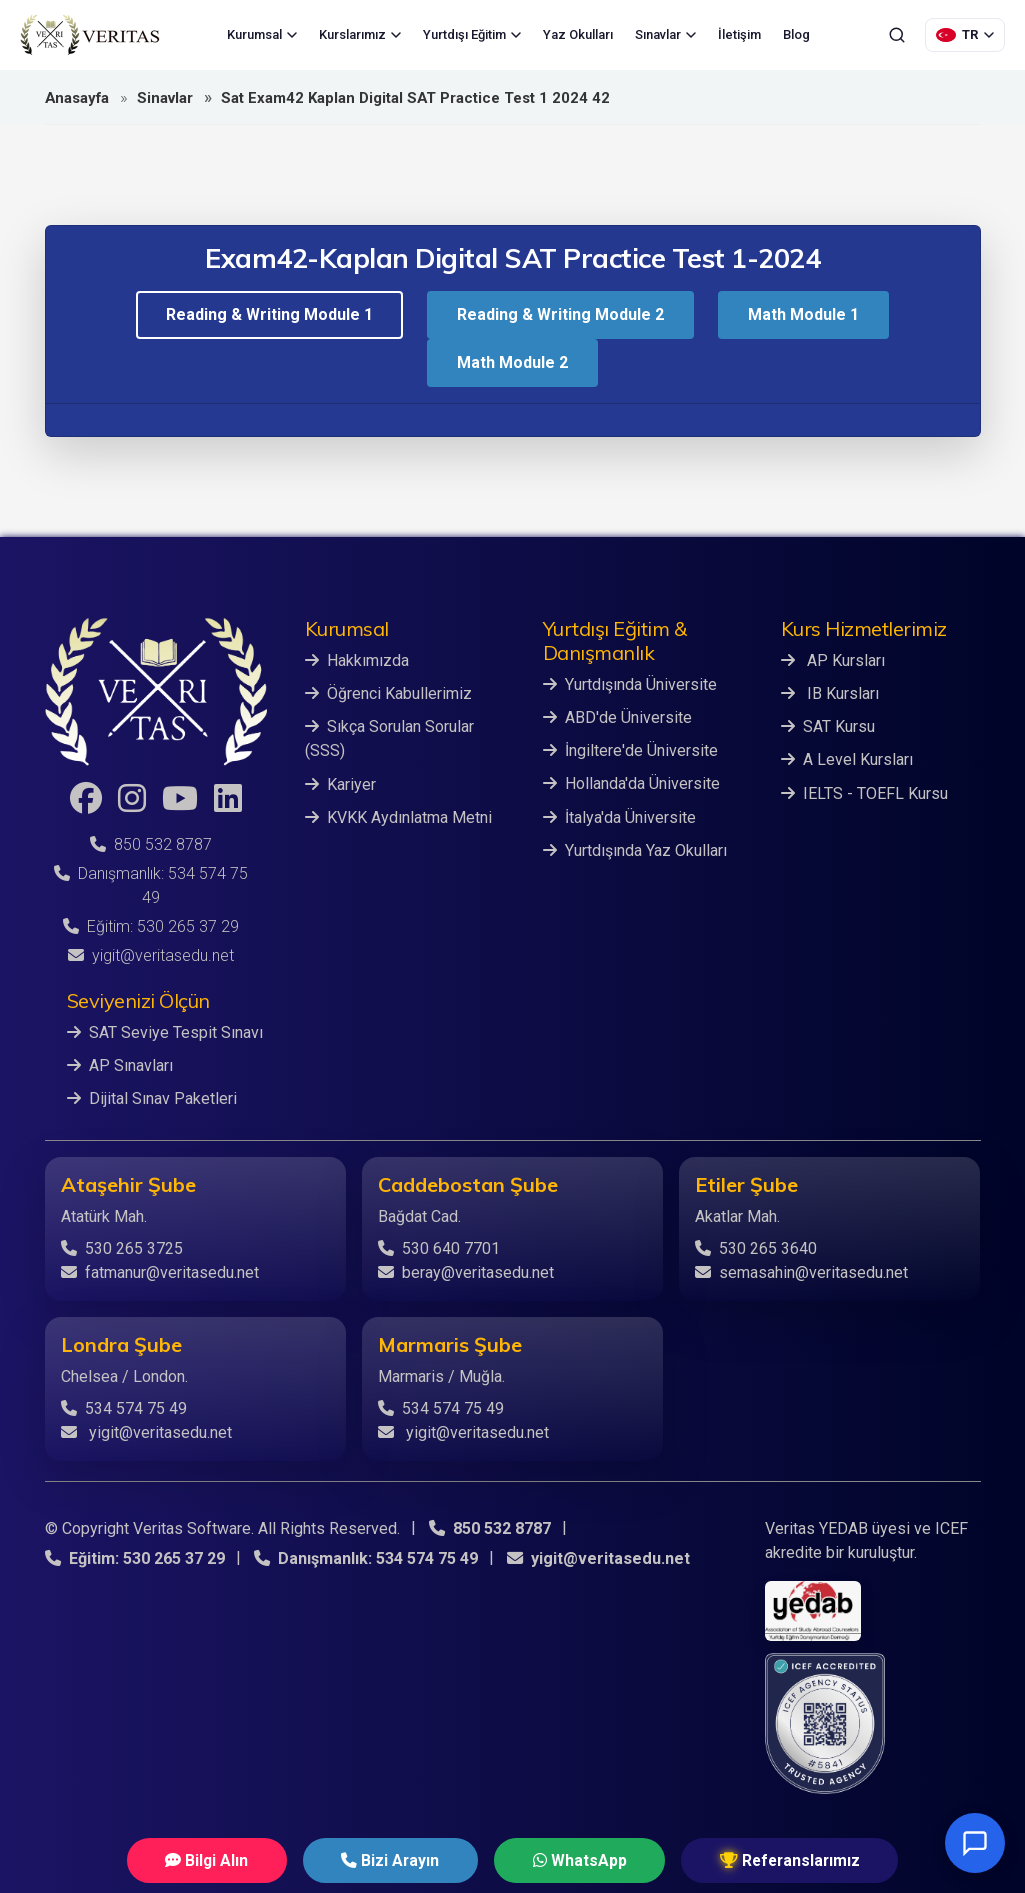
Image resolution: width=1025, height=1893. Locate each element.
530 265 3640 (756, 1248)
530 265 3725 (122, 1248)
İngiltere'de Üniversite (630, 750)
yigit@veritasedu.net (151, 955)
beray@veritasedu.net (466, 1272)
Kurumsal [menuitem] (262, 34)
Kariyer (340, 783)
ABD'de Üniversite (617, 717)
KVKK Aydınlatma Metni (398, 816)
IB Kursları (830, 693)
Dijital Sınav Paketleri (152, 1098)
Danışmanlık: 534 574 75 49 (366, 1557)
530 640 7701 (439, 1248)
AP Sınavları (120, 1065)
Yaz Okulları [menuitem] (578, 34)
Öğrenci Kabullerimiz (388, 693)
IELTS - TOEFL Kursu (864, 792)
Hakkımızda (357, 660)
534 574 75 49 (124, 1408)
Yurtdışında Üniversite (630, 684)
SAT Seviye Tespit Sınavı (165, 1032)
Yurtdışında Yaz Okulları (635, 849)
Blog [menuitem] (796, 34)
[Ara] (897, 35)
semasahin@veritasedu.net (801, 1272)
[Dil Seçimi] (965, 35)
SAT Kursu (828, 726)
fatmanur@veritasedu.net (160, 1272)
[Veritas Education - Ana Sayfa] (90, 35)
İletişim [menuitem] (739, 34)
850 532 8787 (151, 844)
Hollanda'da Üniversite (631, 783)
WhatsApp (568, 1859)
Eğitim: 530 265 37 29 (151, 926)
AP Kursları (833, 660)
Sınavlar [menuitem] (665, 34)
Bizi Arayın (399, 1859)
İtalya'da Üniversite (619, 816)
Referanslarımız (759, 1859)
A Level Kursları (847, 759)
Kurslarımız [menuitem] (360, 34)
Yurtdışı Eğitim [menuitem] (472, 34)
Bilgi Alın (236, 1859)
